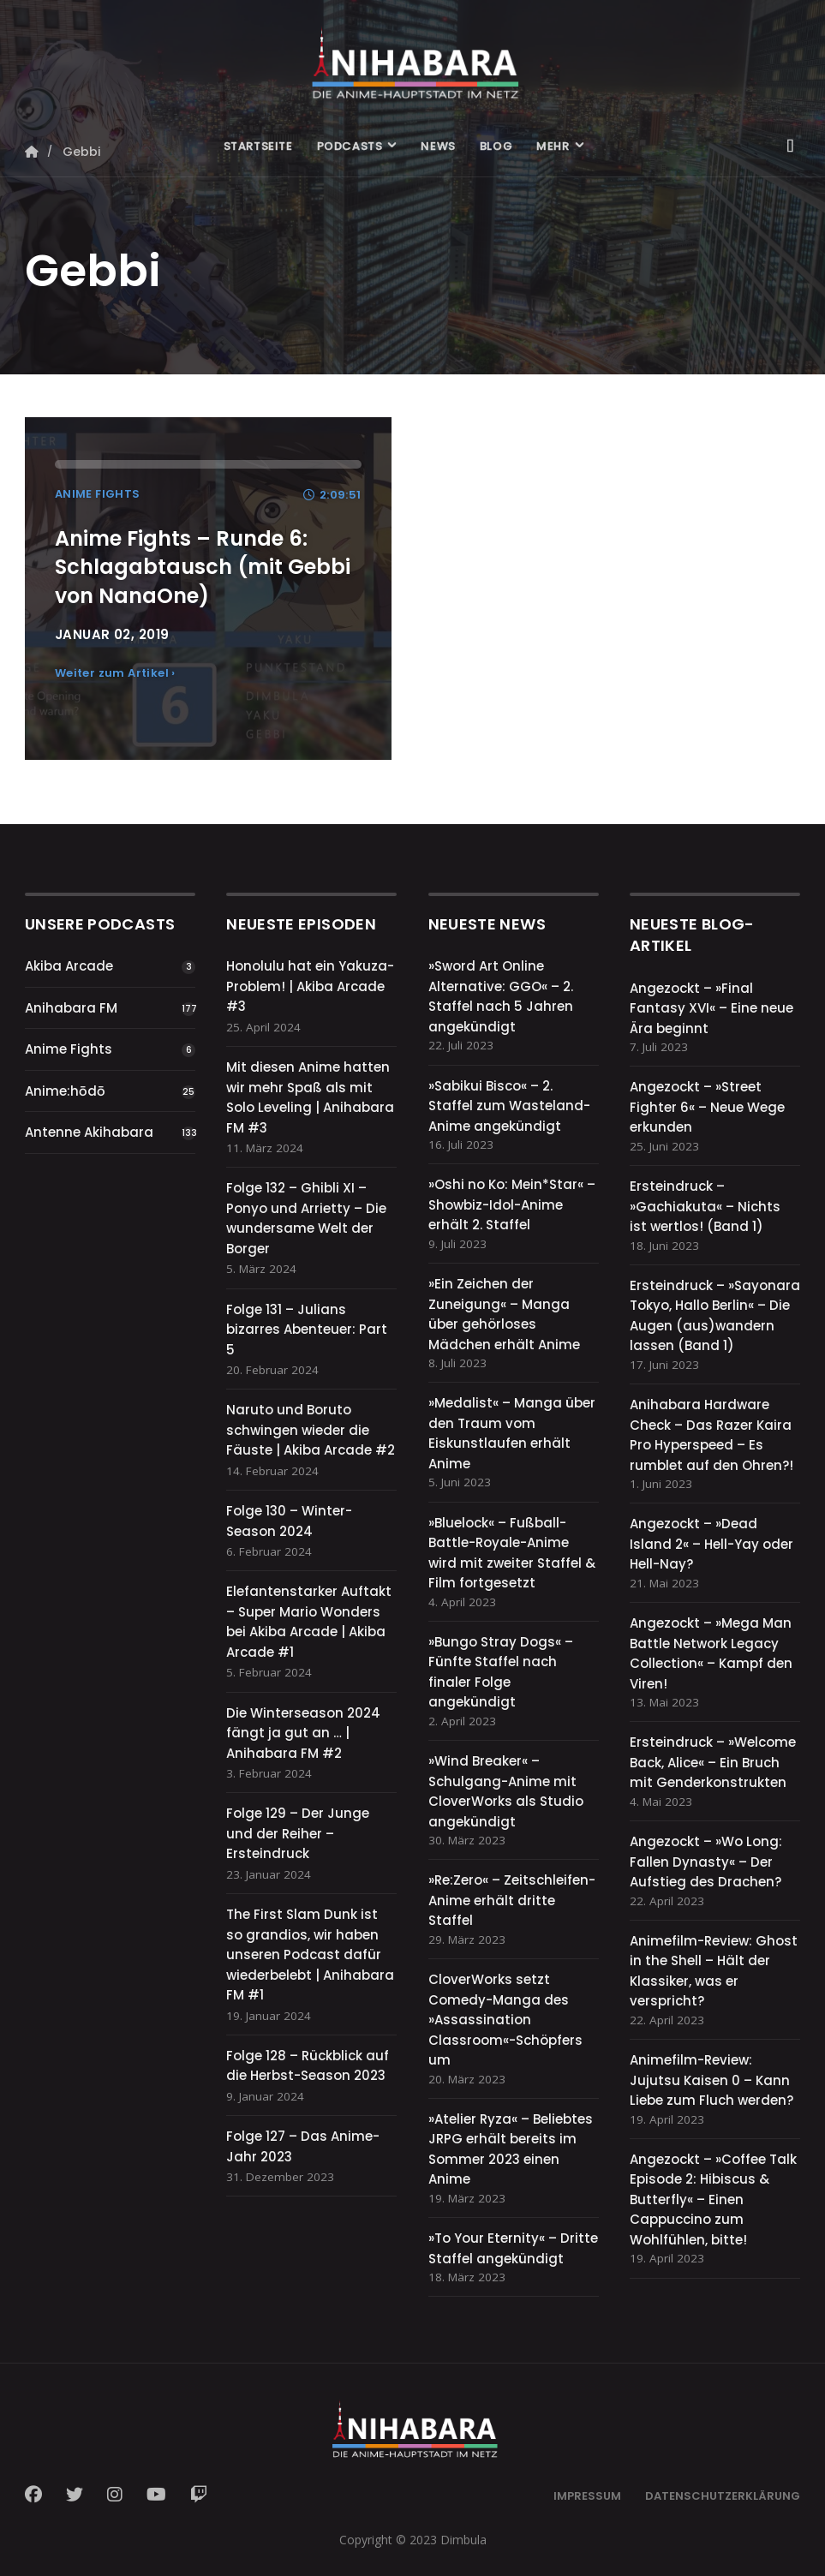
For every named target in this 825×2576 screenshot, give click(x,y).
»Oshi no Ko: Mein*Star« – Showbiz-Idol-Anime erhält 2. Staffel (511, 1204)
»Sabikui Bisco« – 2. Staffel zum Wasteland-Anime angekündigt (509, 1106)
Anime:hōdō (65, 1091)
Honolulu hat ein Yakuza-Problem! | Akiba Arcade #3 (310, 986)
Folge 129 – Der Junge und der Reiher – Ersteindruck (297, 1833)
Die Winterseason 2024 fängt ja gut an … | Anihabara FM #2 (303, 1733)
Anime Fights (68, 1049)
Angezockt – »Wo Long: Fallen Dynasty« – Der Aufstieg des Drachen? (706, 1861)
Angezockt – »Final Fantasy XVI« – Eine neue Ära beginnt (711, 1008)
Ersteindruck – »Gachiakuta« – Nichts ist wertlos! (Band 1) (705, 1206)
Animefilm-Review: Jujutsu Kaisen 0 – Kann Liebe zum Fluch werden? (711, 2080)
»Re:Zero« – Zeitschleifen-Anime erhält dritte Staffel (511, 1900)
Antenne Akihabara (89, 1132)
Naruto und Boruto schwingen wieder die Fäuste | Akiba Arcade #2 (310, 1430)
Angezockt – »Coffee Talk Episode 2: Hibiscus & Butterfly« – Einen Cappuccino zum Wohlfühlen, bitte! (713, 2199)
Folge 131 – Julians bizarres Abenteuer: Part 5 (306, 1329)
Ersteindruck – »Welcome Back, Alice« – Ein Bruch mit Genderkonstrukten (713, 1762)
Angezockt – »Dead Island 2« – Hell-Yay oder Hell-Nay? (711, 1544)
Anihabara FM (71, 1008)
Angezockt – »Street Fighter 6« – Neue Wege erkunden (707, 1107)
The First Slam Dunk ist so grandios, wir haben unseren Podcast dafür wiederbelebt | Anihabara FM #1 (310, 1954)
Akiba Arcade (69, 966)
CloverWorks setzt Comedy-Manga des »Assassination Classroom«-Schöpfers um (505, 2019)
